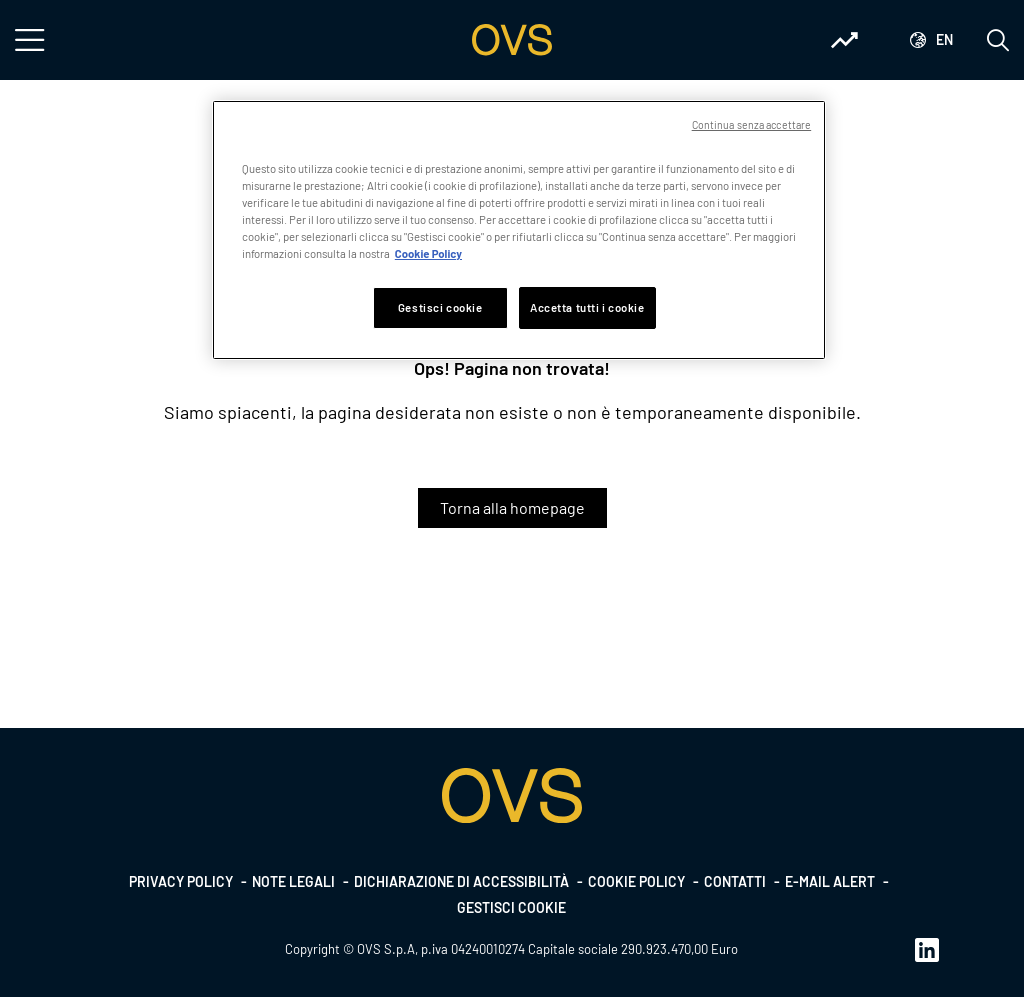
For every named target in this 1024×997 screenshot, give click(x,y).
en (944, 39)
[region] (519, 230)
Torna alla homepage (512, 507)
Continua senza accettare (752, 124)
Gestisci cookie (511, 907)
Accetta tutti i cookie (587, 307)
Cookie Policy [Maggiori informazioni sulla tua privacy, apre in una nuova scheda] (428, 253)
